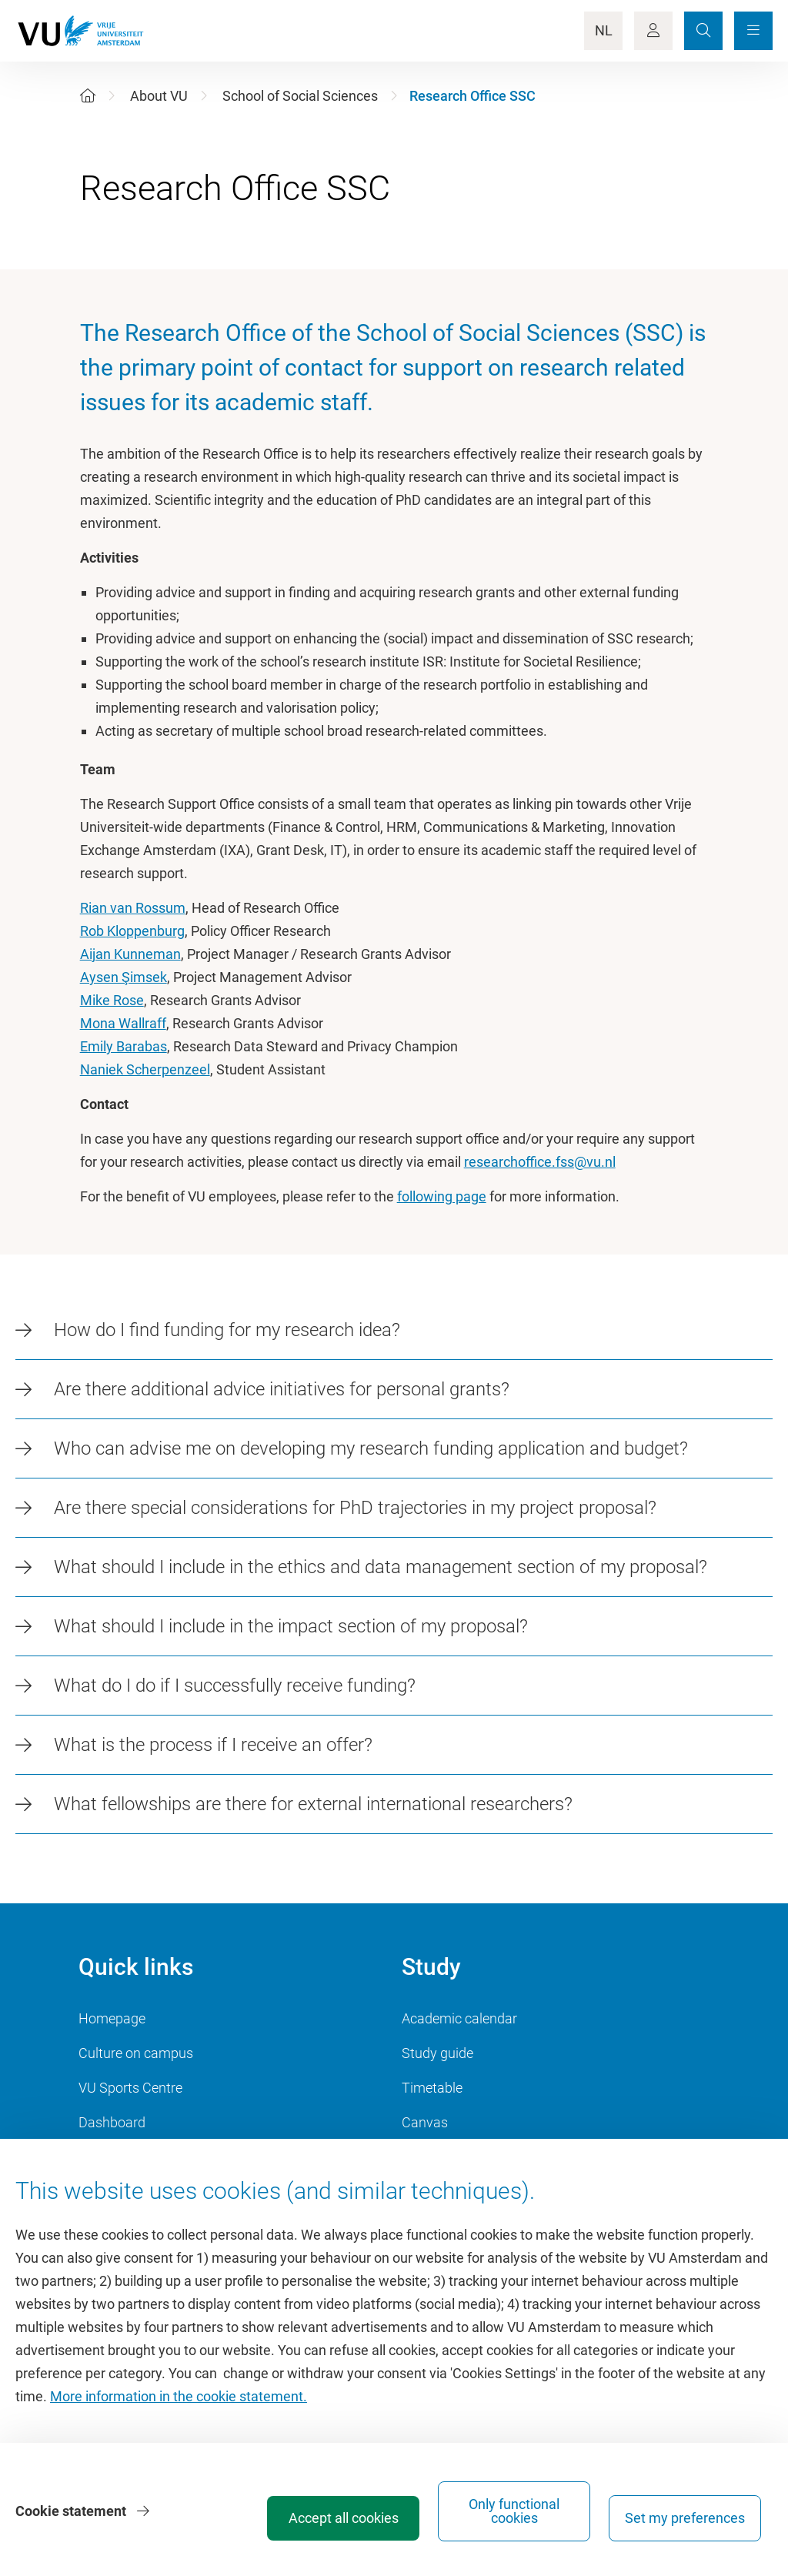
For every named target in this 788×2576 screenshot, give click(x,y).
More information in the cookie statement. (178, 2396)
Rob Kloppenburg (132, 931)
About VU (159, 96)
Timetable (432, 2088)
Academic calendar (459, 2018)
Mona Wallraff (123, 1023)
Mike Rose (112, 1000)
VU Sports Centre (130, 2088)
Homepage (111, 2018)
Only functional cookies (514, 2511)
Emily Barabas (123, 1046)
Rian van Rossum (132, 908)
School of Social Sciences (300, 96)
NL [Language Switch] (604, 30)
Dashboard (111, 2122)
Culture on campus (135, 2053)
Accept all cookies (344, 2518)
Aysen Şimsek (123, 977)
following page (441, 1196)
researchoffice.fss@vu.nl (540, 1162)
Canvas (425, 2122)
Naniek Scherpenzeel (145, 1069)
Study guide (437, 2053)
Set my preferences (685, 2518)
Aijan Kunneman (130, 954)
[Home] (87, 96)
